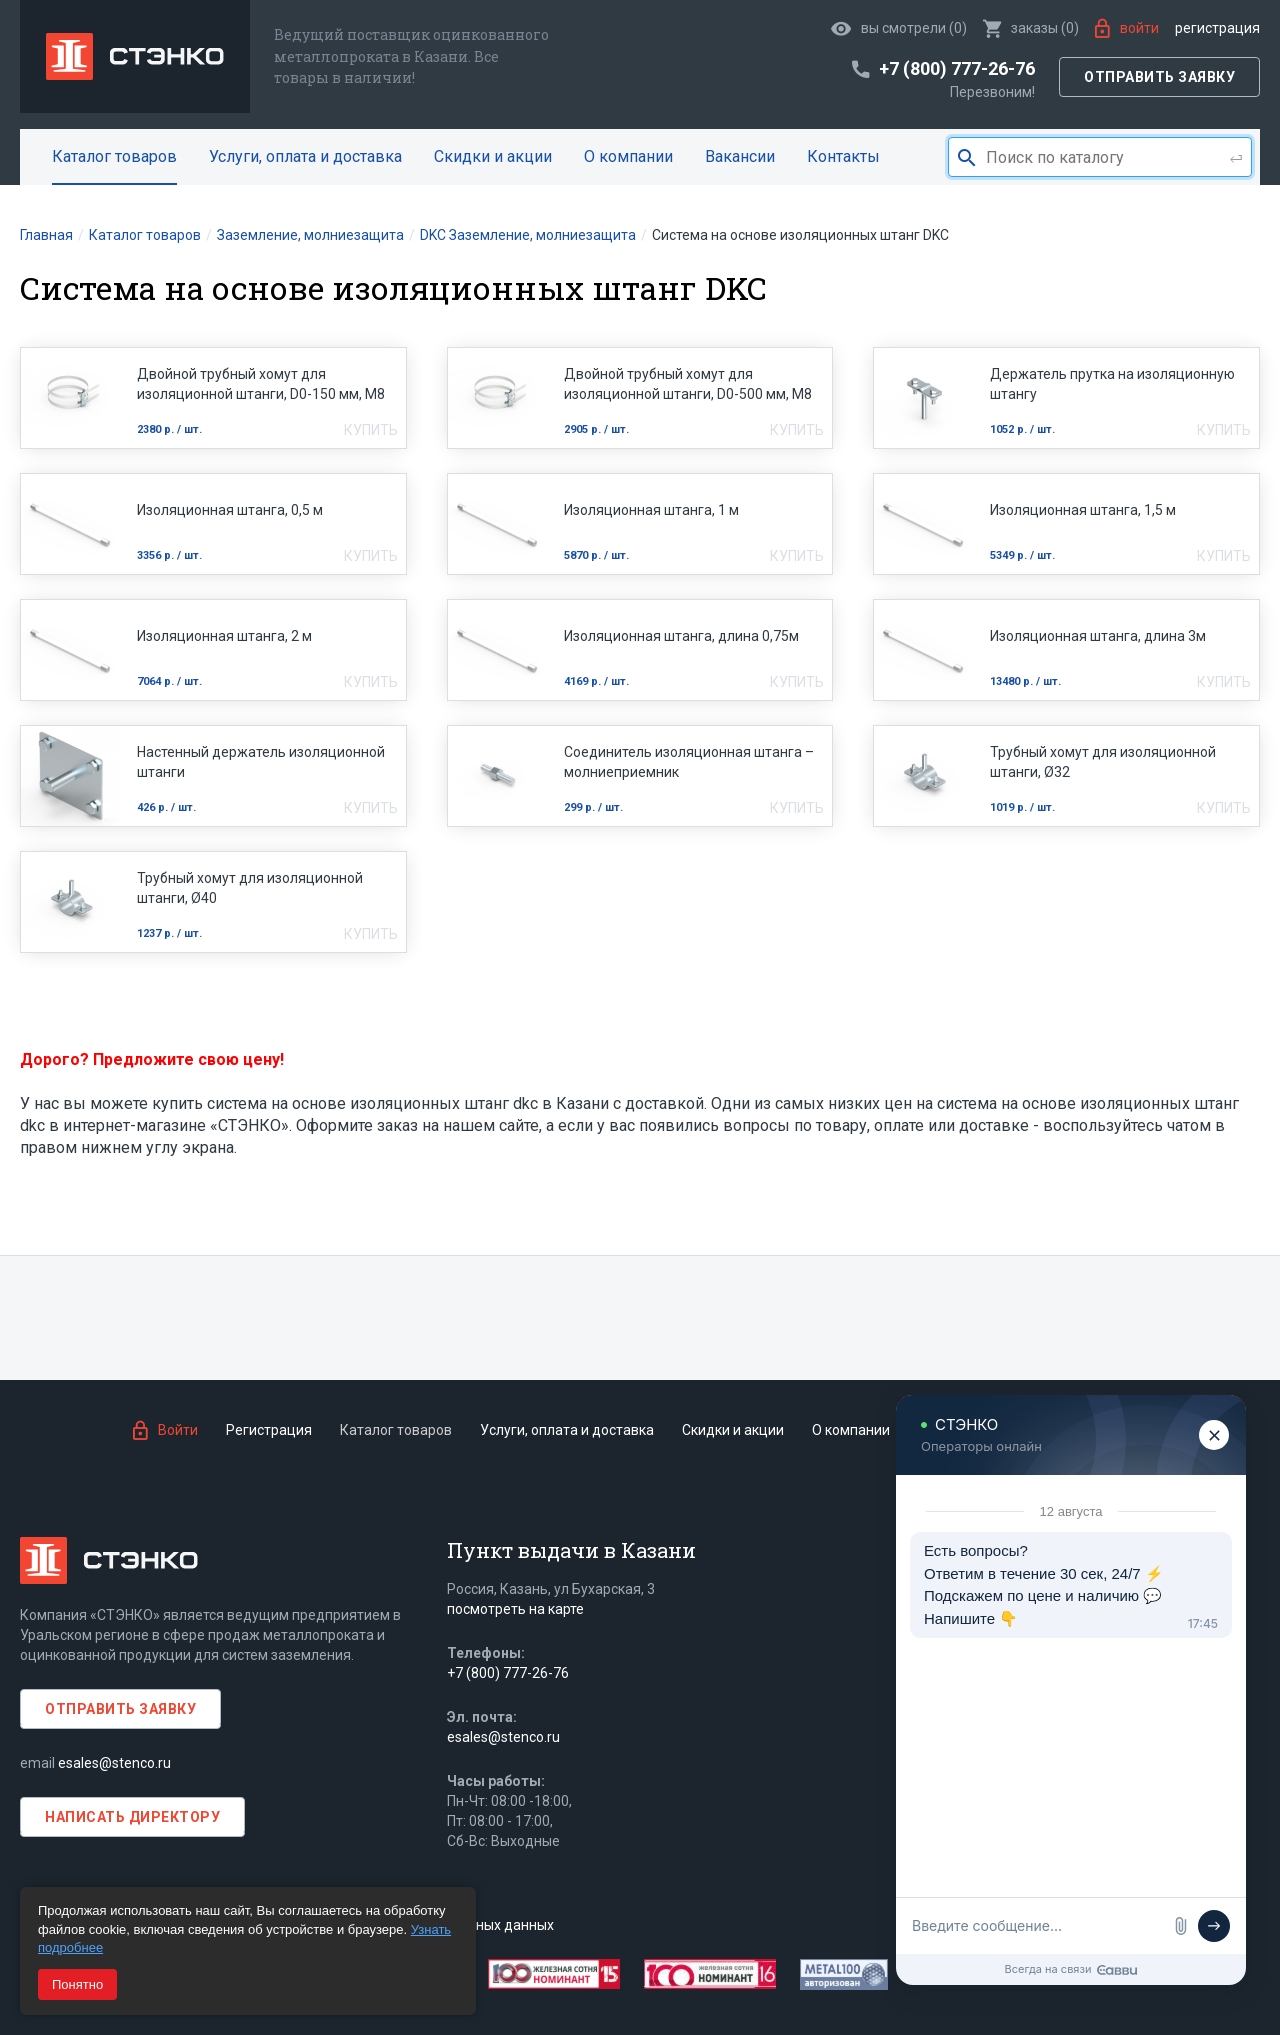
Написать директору (132, 1817)
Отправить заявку (1159, 77)
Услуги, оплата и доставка (305, 156)
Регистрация (1217, 28)
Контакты (843, 156)
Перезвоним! (992, 92)
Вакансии (740, 156)
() (1031, 28)
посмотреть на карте (515, 1609)
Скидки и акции (493, 156)
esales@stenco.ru (114, 1763)
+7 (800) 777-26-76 (508, 1673)
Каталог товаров (114, 156)
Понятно (77, 1984)
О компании (628, 156)
